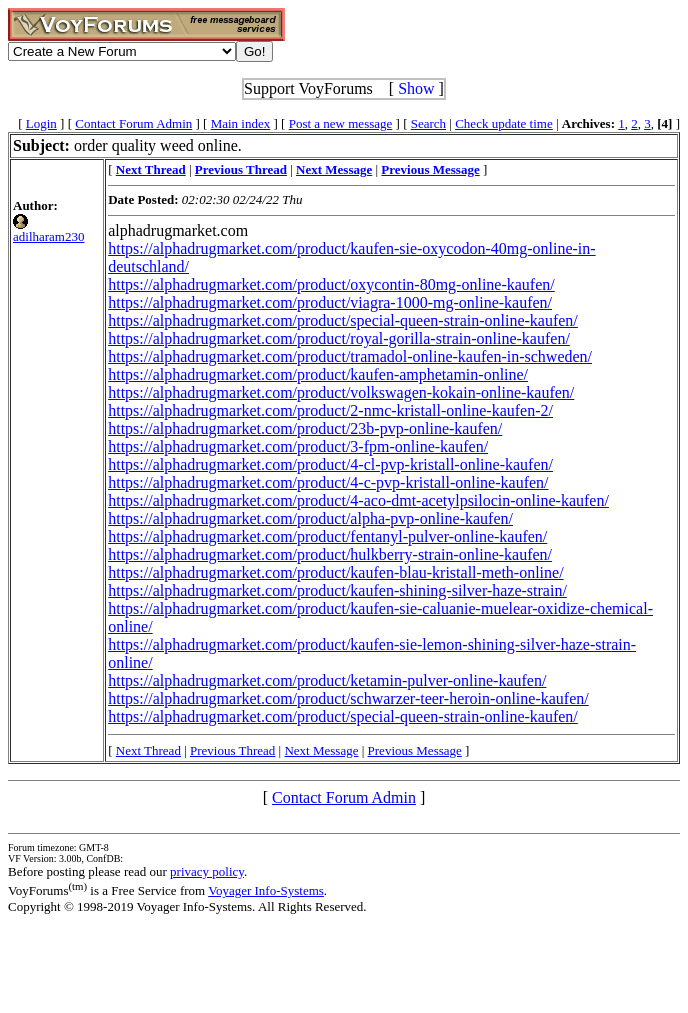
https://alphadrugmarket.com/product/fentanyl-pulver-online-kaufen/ (327, 536)
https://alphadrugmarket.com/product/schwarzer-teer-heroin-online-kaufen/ (348, 698)
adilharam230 (48, 236)
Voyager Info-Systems (266, 890)
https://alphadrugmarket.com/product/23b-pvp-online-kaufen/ (305, 428)
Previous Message (415, 750)
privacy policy (207, 871)
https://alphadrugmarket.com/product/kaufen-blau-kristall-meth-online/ (335, 572)
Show (416, 88)
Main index (241, 123)
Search (428, 123)
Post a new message (341, 123)
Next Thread (148, 750)
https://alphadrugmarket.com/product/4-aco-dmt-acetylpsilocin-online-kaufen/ (358, 500)
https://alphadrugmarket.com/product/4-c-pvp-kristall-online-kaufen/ (328, 482)
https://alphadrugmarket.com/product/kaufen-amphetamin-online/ (318, 374)
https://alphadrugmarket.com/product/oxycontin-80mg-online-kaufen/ (331, 284)
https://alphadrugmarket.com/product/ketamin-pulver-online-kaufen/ (327, 680)
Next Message (321, 750)
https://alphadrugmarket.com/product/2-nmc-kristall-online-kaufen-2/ (330, 410)
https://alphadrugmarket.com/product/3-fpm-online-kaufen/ (298, 446)
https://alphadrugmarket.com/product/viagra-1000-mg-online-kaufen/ (330, 302)
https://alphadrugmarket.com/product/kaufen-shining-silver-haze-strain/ (337, 590)
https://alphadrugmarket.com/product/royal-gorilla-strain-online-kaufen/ (339, 338)
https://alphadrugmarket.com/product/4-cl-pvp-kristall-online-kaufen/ (330, 464)
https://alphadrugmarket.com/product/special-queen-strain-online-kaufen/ (343, 320)
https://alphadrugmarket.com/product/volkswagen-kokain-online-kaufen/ (341, 392)
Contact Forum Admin (133, 123)
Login (41, 123)
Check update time (503, 123)
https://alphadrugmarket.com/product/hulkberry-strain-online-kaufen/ (330, 554)
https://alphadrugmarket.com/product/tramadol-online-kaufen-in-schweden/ (350, 356)
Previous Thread (232, 750)
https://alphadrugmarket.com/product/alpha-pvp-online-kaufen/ (310, 518)
